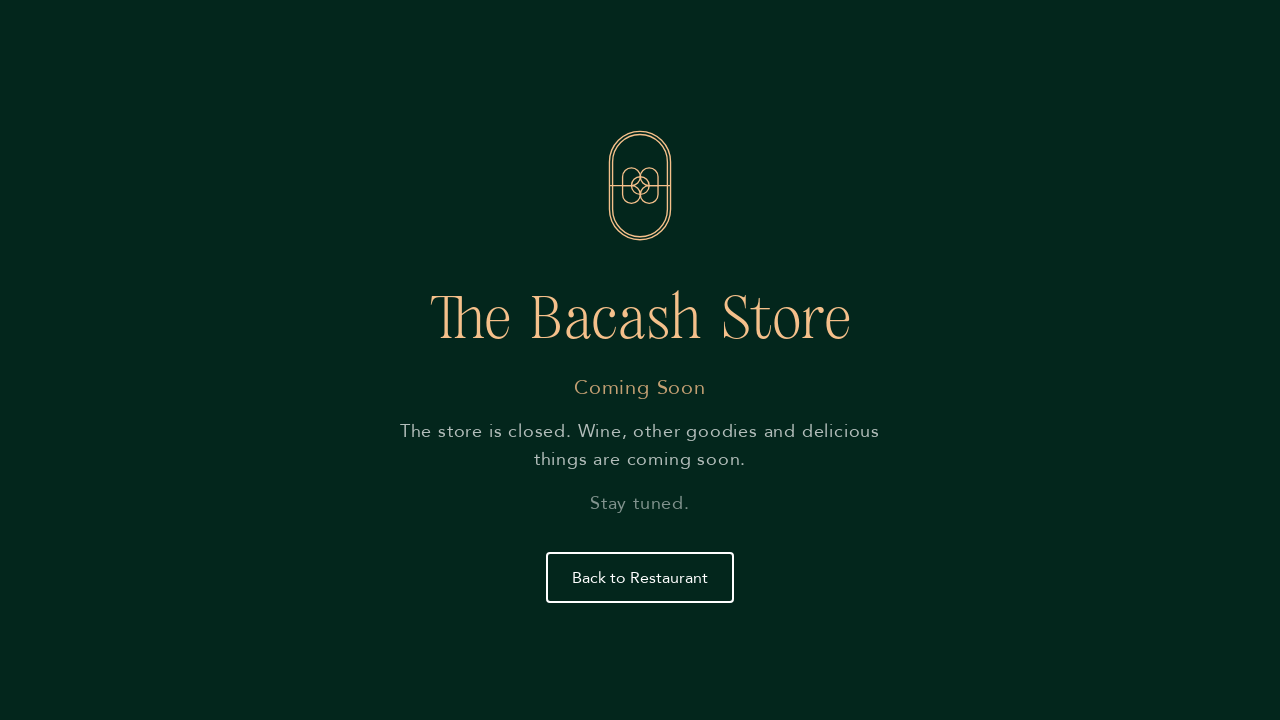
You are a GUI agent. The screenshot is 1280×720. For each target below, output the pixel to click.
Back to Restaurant (640, 578)
